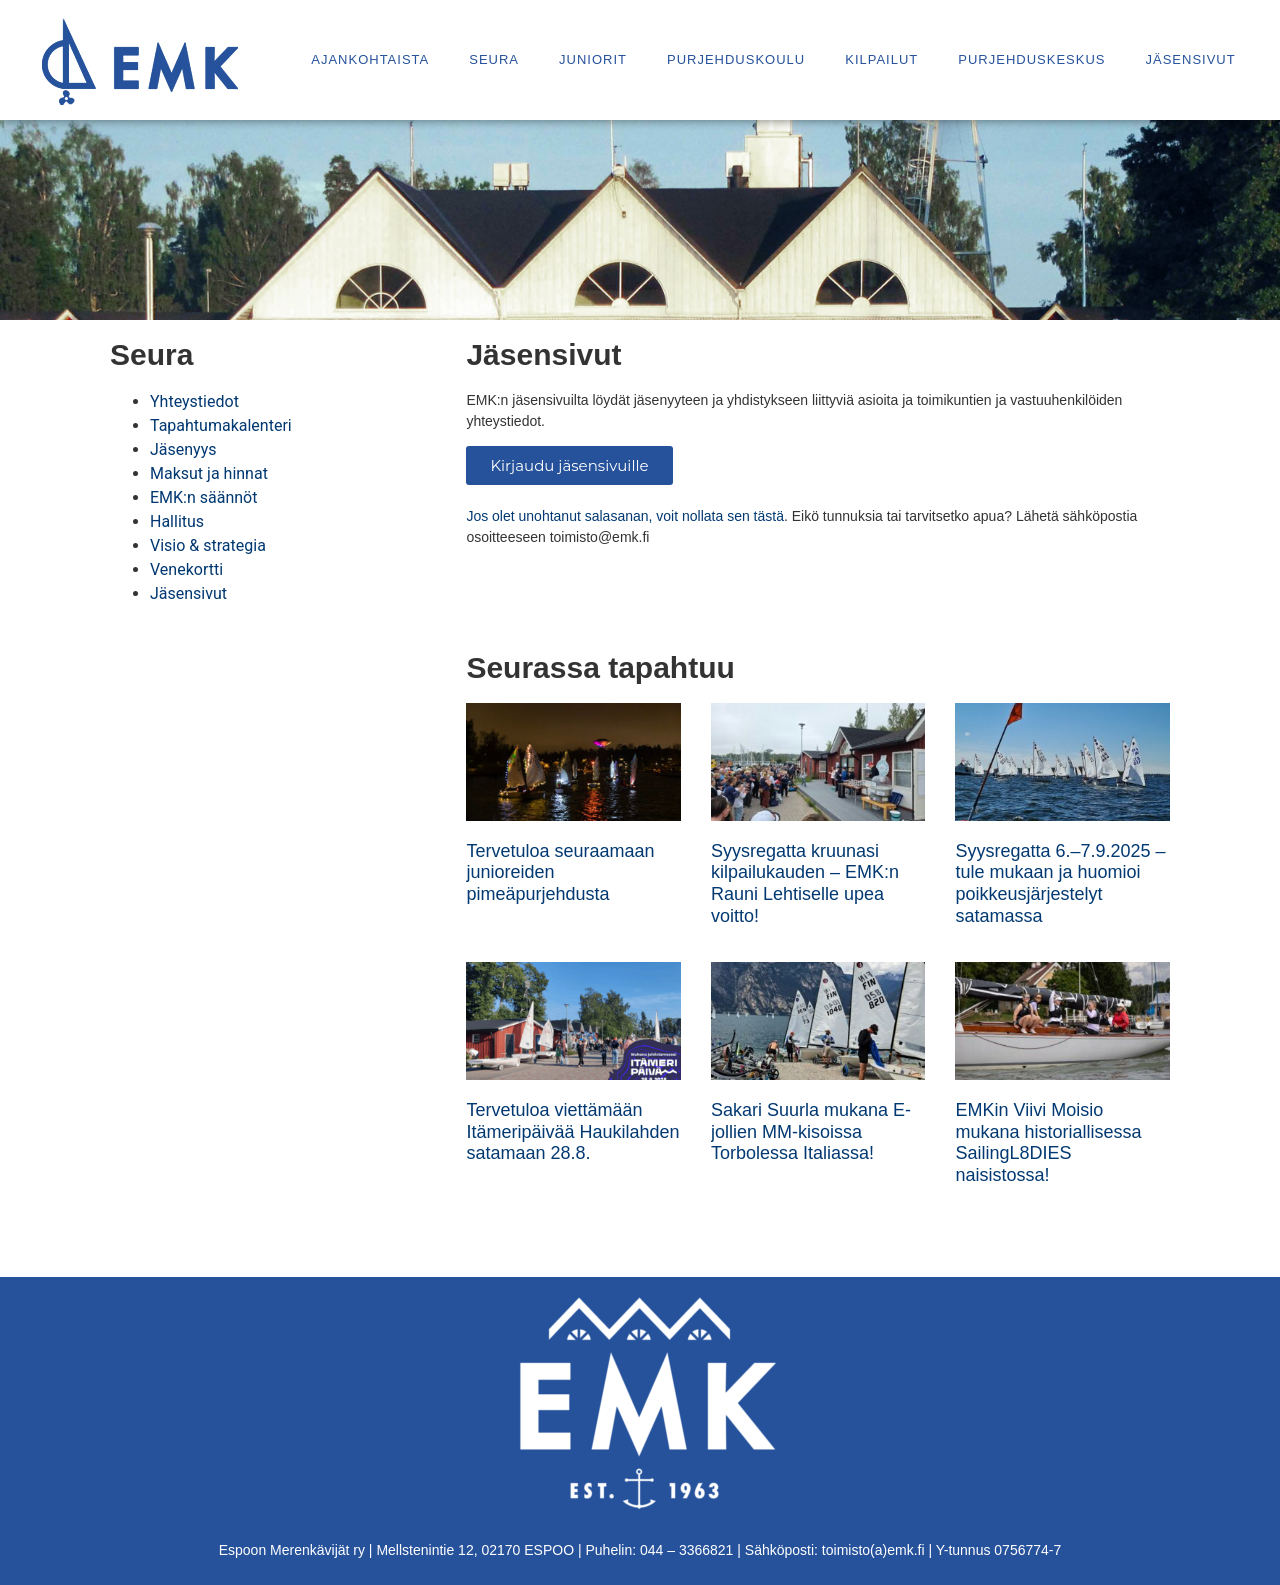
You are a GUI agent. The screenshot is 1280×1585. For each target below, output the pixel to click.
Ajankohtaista (370, 59)
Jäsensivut (1190, 59)
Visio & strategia (208, 545)
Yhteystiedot (194, 401)
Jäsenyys (183, 449)
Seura (494, 59)
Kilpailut (881, 59)
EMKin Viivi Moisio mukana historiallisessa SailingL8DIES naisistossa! (1048, 1142)
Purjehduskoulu (736, 59)
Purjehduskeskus (1031, 59)
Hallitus (177, 521)
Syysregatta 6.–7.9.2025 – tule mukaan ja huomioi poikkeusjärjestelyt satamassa (1060, 883)
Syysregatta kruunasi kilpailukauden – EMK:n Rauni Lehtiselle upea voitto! (805, 883)
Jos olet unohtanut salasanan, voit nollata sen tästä (625, 516)
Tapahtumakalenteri (221, 425)
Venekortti (186, 569)
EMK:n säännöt (203, 497)
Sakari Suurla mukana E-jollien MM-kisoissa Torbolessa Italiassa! (811, 1131)
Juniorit (593, 59)
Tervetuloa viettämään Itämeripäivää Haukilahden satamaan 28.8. (572, 1131)
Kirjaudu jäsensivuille (569, 465)
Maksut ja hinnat (209, 473)
